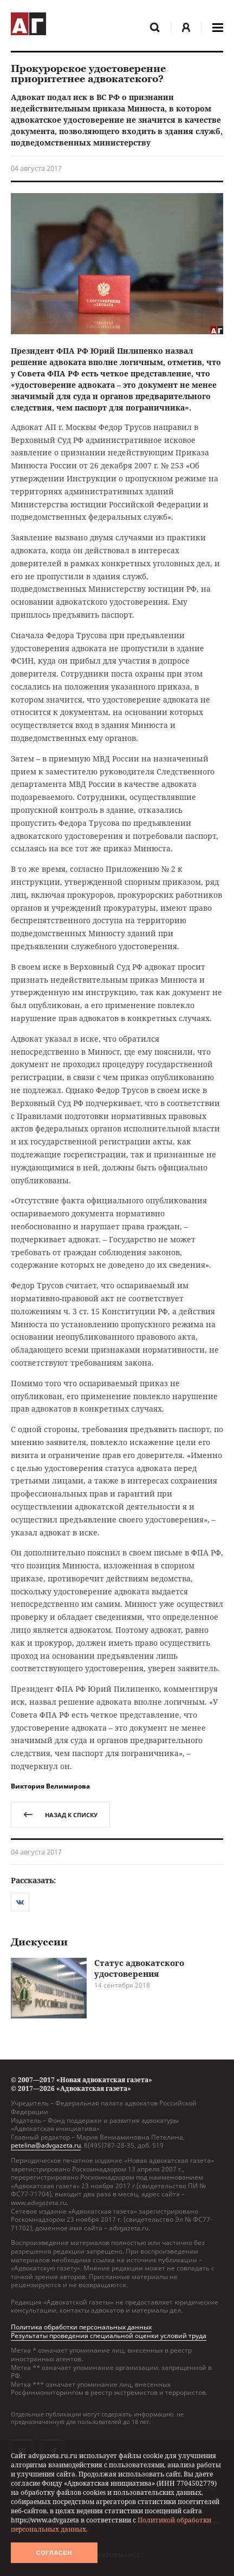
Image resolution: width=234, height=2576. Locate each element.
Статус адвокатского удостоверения (139, 1968)
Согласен (54, 2552)
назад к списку (60, 1815)
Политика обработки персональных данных (81, 2327)
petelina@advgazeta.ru (46, 2145)
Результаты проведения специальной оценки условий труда (108, 2335)
